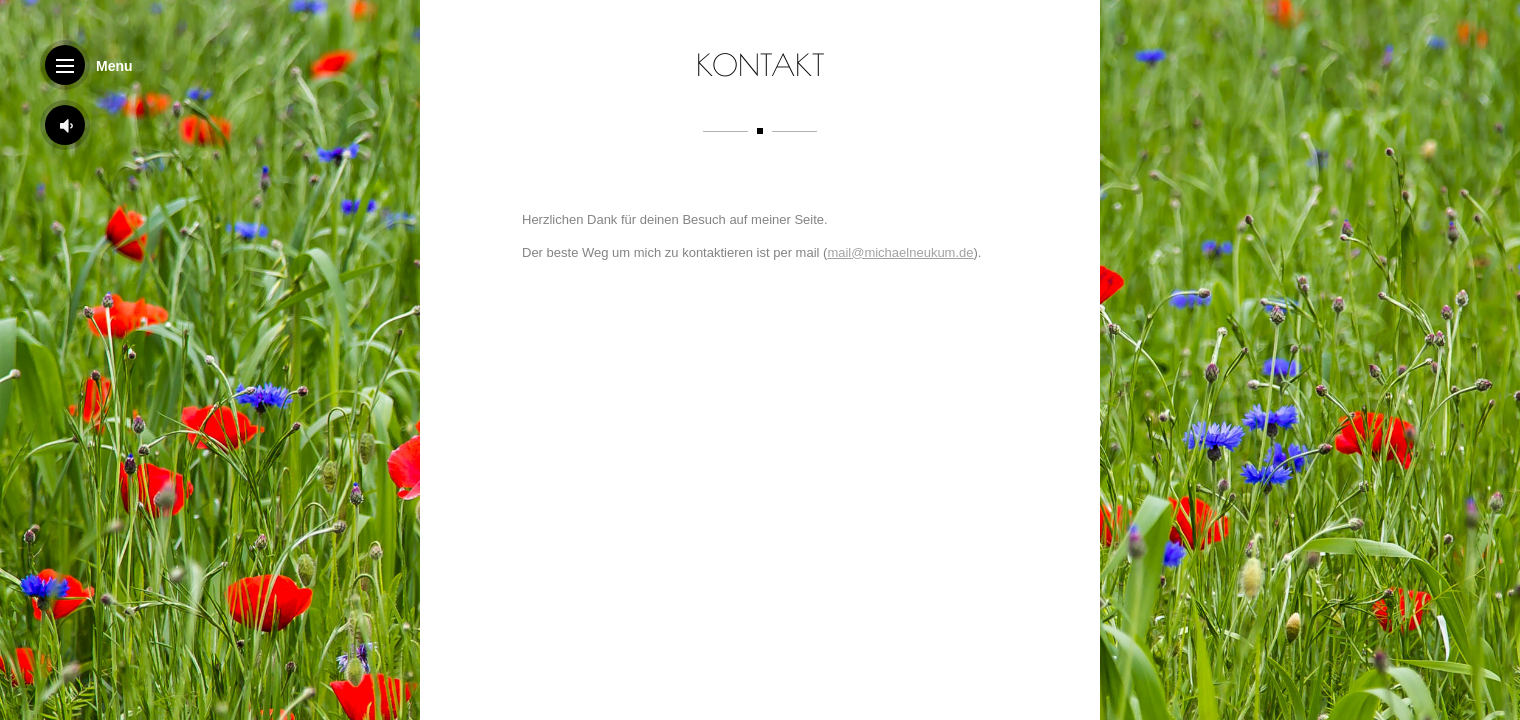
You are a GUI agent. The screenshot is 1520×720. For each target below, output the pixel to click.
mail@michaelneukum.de (900, 257)
